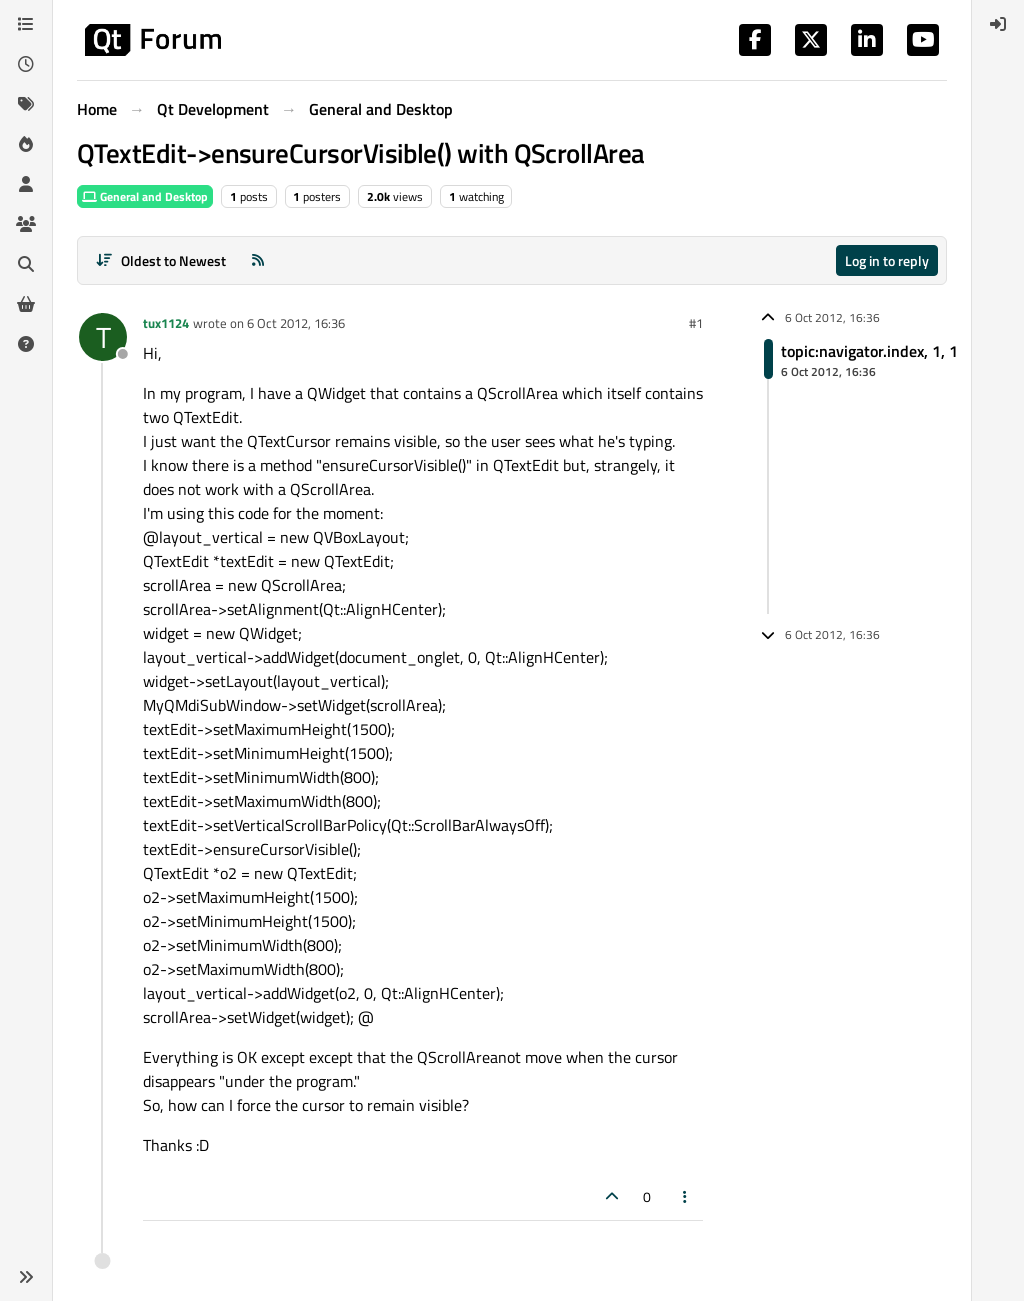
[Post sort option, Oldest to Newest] (160, 260)
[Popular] (26, 144)
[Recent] (26, 64)
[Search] (26, 264)
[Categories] (26, 24)
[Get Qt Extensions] (26, 304)
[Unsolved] (26, 344)
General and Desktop (145, 196)
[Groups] (26, 224)
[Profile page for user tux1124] (103, 337)
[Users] (26, 184)
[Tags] (26, 104)
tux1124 (166, 323)
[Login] (998, 24)
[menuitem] (998, 24)
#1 (696, 323)
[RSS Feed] (258, 260)
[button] (26, 1277)
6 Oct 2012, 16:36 (296, 323)
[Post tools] (686, 1196)
